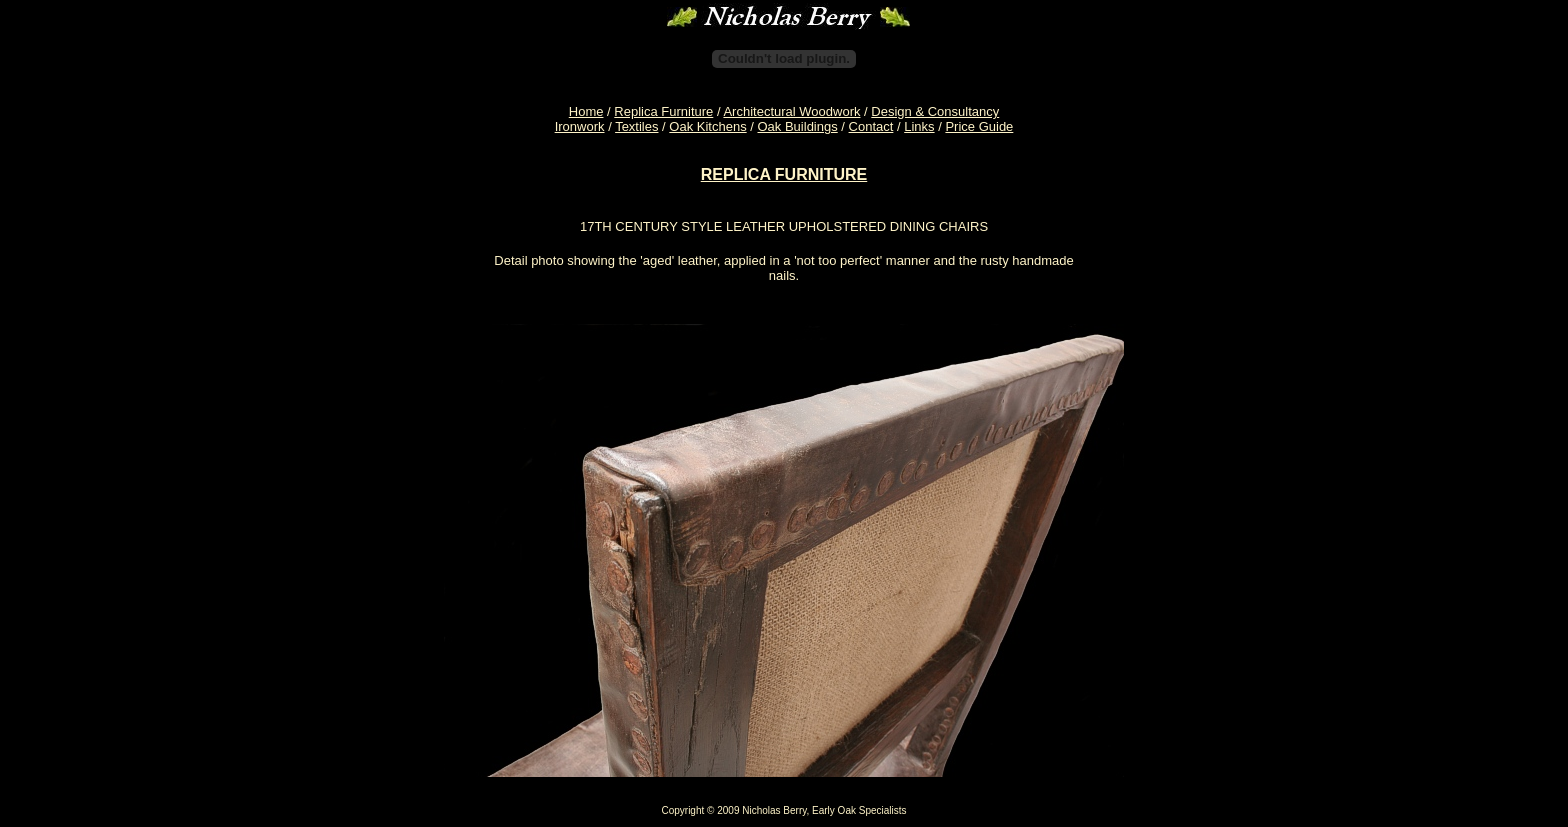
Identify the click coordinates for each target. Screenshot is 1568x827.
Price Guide (979, 126)
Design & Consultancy (935, 111)
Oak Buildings (798, 126)
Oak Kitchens (707, 126)
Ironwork (580, 126)
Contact (871, 126)
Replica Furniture (663, 111)
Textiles (636, 126)
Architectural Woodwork (791, 111)
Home (586, 111)
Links (919, 126)
